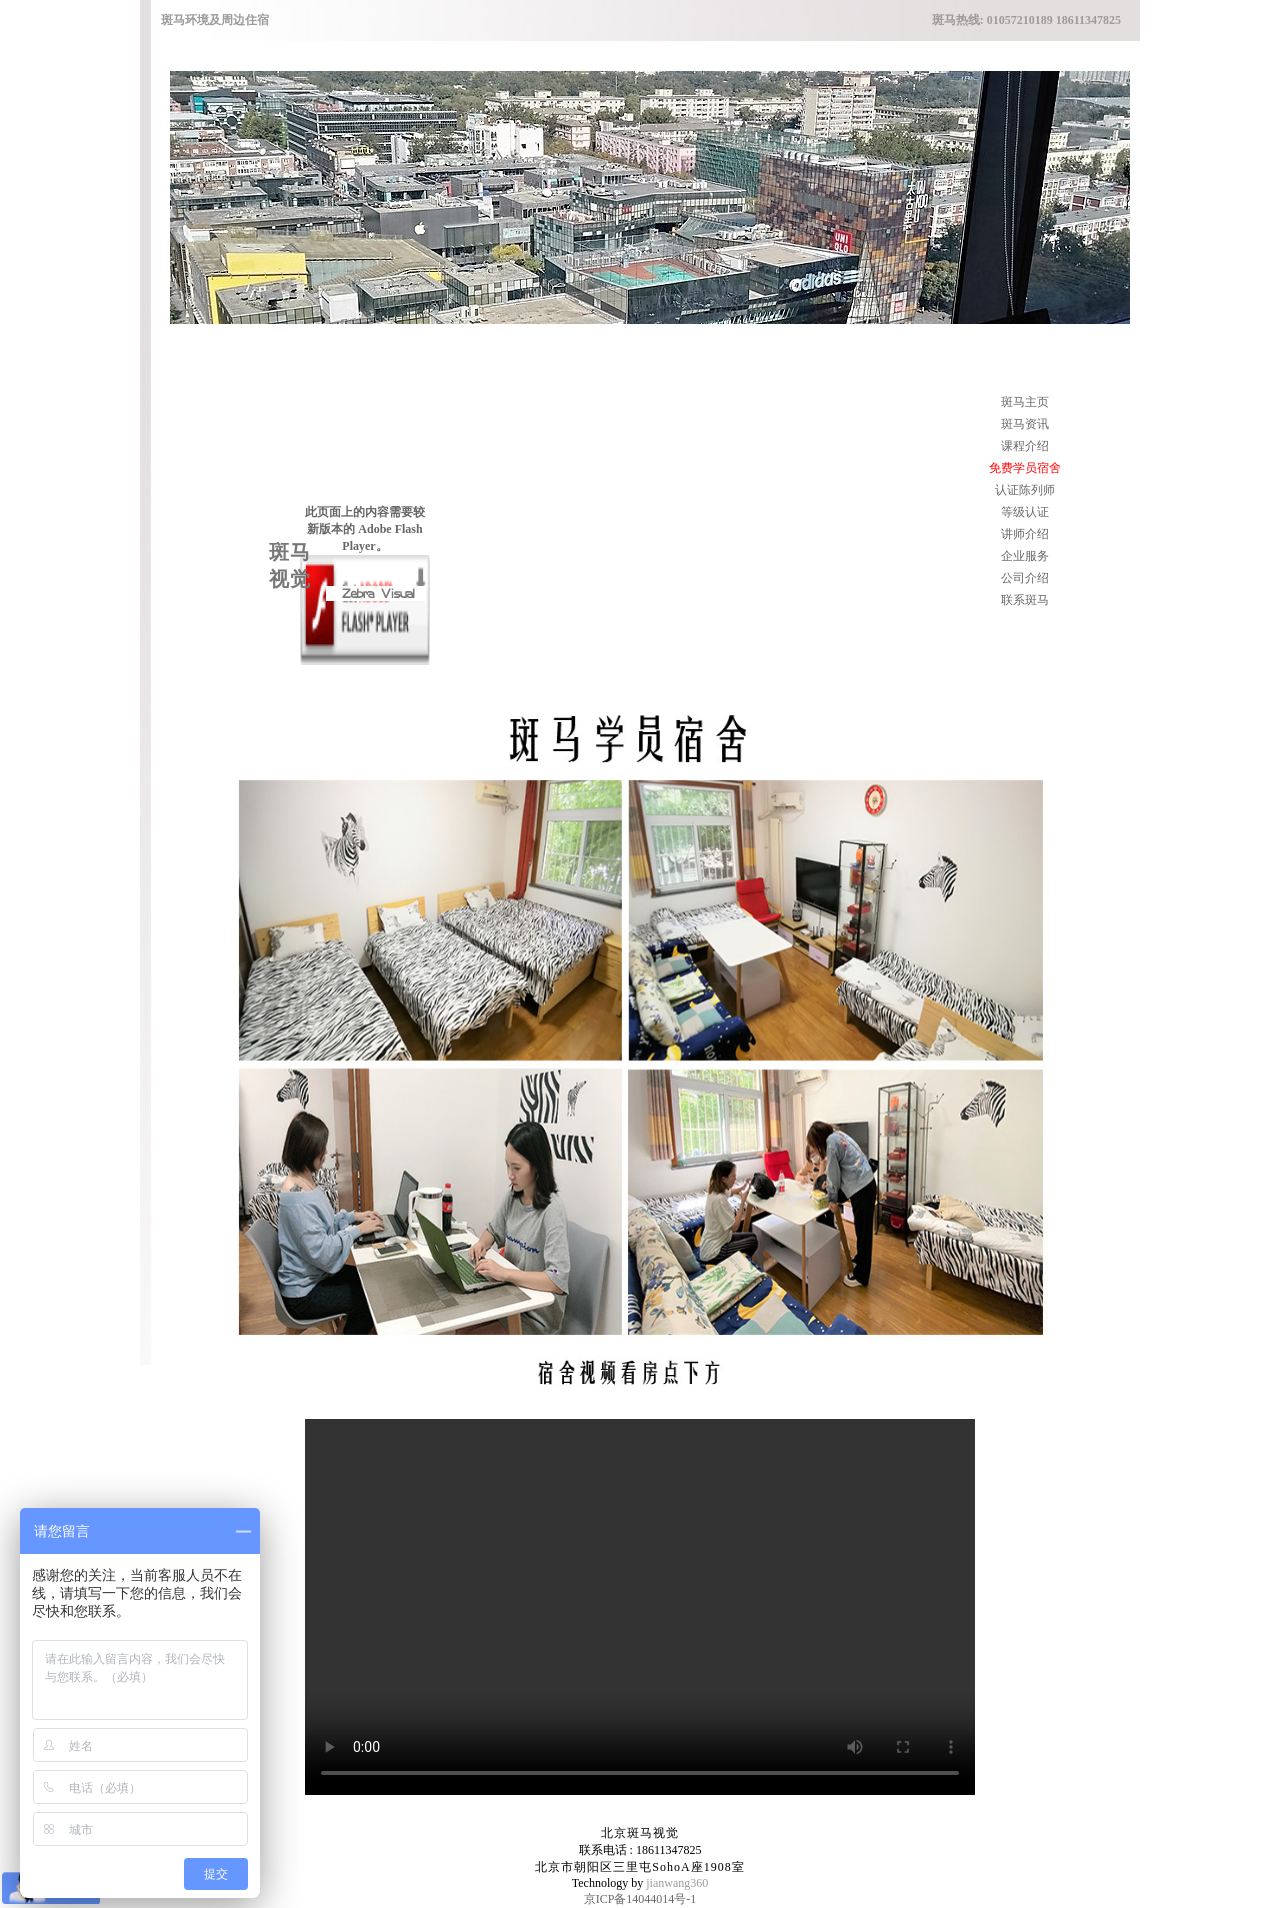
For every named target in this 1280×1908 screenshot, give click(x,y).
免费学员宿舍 (1025, 468)
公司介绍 (1025, 578)
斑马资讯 (1025, 424)
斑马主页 (1025, 402)
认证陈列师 (1025, 490)
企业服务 (1025, 556)
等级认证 (1025, 512)
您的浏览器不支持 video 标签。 (640, 1607)
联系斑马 (1025, 600)
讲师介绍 (1025, 534)
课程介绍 (1025, 446)
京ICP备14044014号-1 (640, 1899)
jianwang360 (677, 1883)
